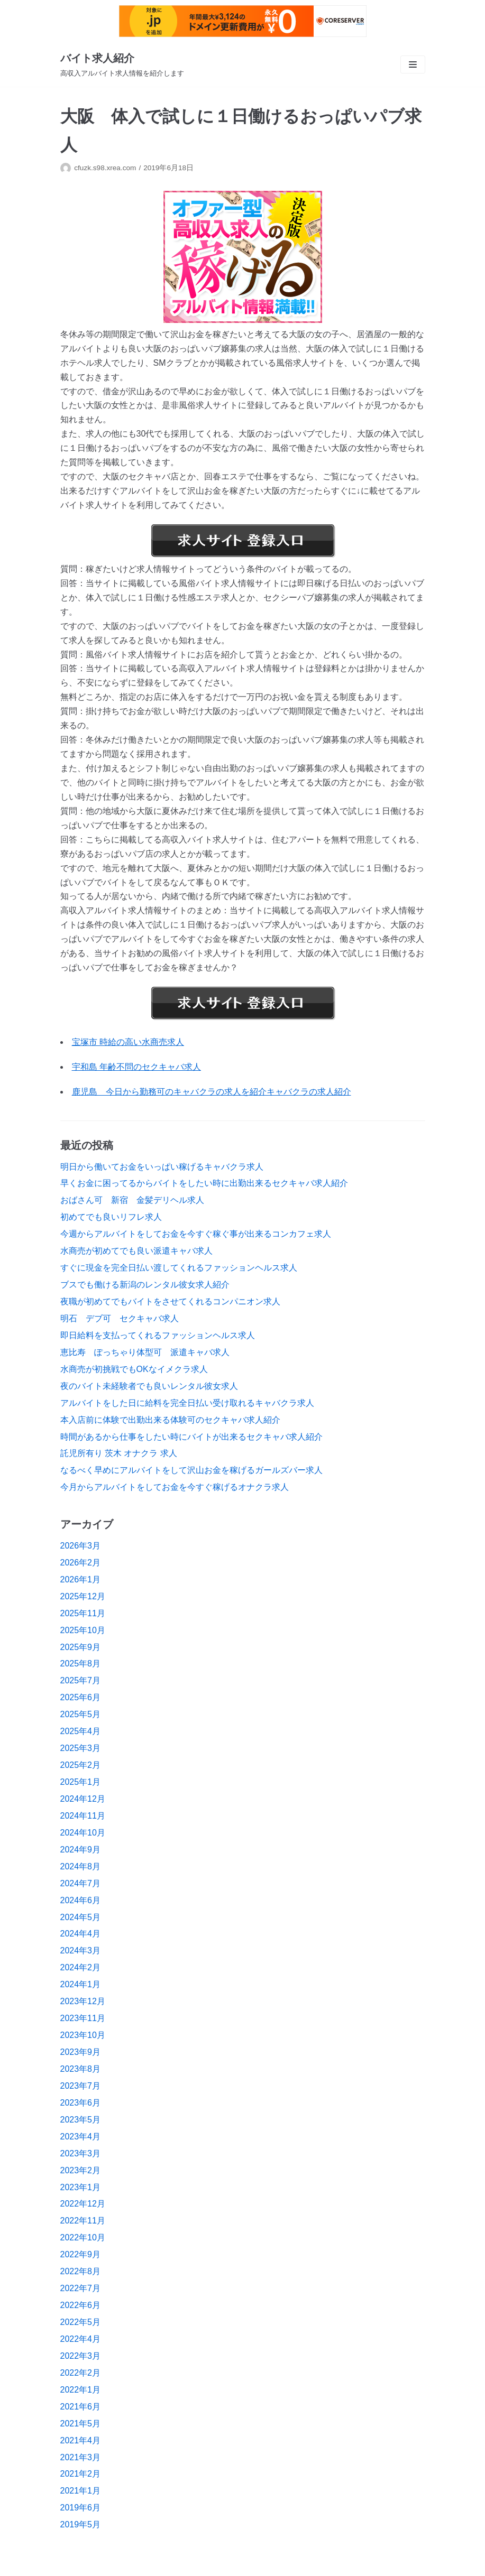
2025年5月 (80, 1714)
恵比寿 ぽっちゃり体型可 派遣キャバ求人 (145, 1352)
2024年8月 (80, 1866)
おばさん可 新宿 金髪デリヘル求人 (132, 1200)
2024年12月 (82, 1798)
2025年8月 (80, 1663)
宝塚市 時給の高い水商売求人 (128, 1041)
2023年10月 (82, 2035)
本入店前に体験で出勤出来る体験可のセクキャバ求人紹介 (170, 1419)
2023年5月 (80, 2119)
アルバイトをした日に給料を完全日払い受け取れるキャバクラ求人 (187, 1402)
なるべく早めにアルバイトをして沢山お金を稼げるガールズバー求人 (191, 1470)
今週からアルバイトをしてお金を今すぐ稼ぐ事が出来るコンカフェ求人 (195, 1233)
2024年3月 (80, 1950)
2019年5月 (80, 2524)
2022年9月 (80, 2254)
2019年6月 (80, 2507)
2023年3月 (80, 2153)
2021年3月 (80, 2457)
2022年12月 (82, 2203)
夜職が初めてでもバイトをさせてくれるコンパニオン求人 (170, 1301)
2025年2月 (80, 1764)
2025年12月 (82, 1596)
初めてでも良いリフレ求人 (111, 1216)
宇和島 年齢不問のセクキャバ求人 (136, 1066)
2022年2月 (80, 2372)
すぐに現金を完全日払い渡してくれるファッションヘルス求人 (178, 1267)
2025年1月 (80, 1781)
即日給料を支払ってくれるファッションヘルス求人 (157, 1335)
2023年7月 (80, 2085)
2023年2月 (80, 2170)
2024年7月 (80, 1883)
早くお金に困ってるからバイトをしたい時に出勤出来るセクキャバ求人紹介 (204, 1183)
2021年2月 (80, 2473)
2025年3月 (80, 1748)
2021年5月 (80, 2423)
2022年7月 (80, 2288)
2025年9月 (80, 1647)
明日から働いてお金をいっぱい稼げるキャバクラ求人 (161, 1166)
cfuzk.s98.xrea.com (105, 168)
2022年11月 (82, 2220)
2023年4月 (80, 2136)
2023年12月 (82, 2001)
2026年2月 (80, 1562)
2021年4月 (80, 2440)
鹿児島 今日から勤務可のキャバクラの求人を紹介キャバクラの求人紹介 (211, 1091)
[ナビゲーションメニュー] (412, 64)
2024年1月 (80, 1984)
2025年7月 (80, 1680)
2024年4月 (80, 1933)
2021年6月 (80, 2406)
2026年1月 (80, 1579)
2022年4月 (80, 2338)
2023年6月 (80, 2102)
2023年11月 (82, 2018)
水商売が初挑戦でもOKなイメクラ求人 (134, 1369)
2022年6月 (80, 2305)
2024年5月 (80, 1917)
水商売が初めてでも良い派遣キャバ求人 (136, 1250)
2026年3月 (80, 1545)
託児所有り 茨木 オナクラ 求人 (118, 1453)
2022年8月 (80, 2271)
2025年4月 (80, 1731)
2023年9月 (80, 2051)
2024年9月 (80, 1849)
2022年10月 (82, 2237)
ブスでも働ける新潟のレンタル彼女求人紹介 (145, 1284)
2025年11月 (82, 1613)
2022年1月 (80, 2389)
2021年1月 (80, 2490)
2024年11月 (82, 1815)
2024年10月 (82, 1832)
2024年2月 (80, 1967)
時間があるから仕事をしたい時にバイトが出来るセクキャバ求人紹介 (191, 1436)
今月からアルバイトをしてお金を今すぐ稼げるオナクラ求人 (174, 1486)
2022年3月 (80, 2355)
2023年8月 (80, 2068)
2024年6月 (80, 1900)
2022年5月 (80, 2322)
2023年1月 (80, 2187)
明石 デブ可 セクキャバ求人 (119, 1318)
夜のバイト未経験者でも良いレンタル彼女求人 (149, 1386)
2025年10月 (82, 1630)
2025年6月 (80, 1697)
